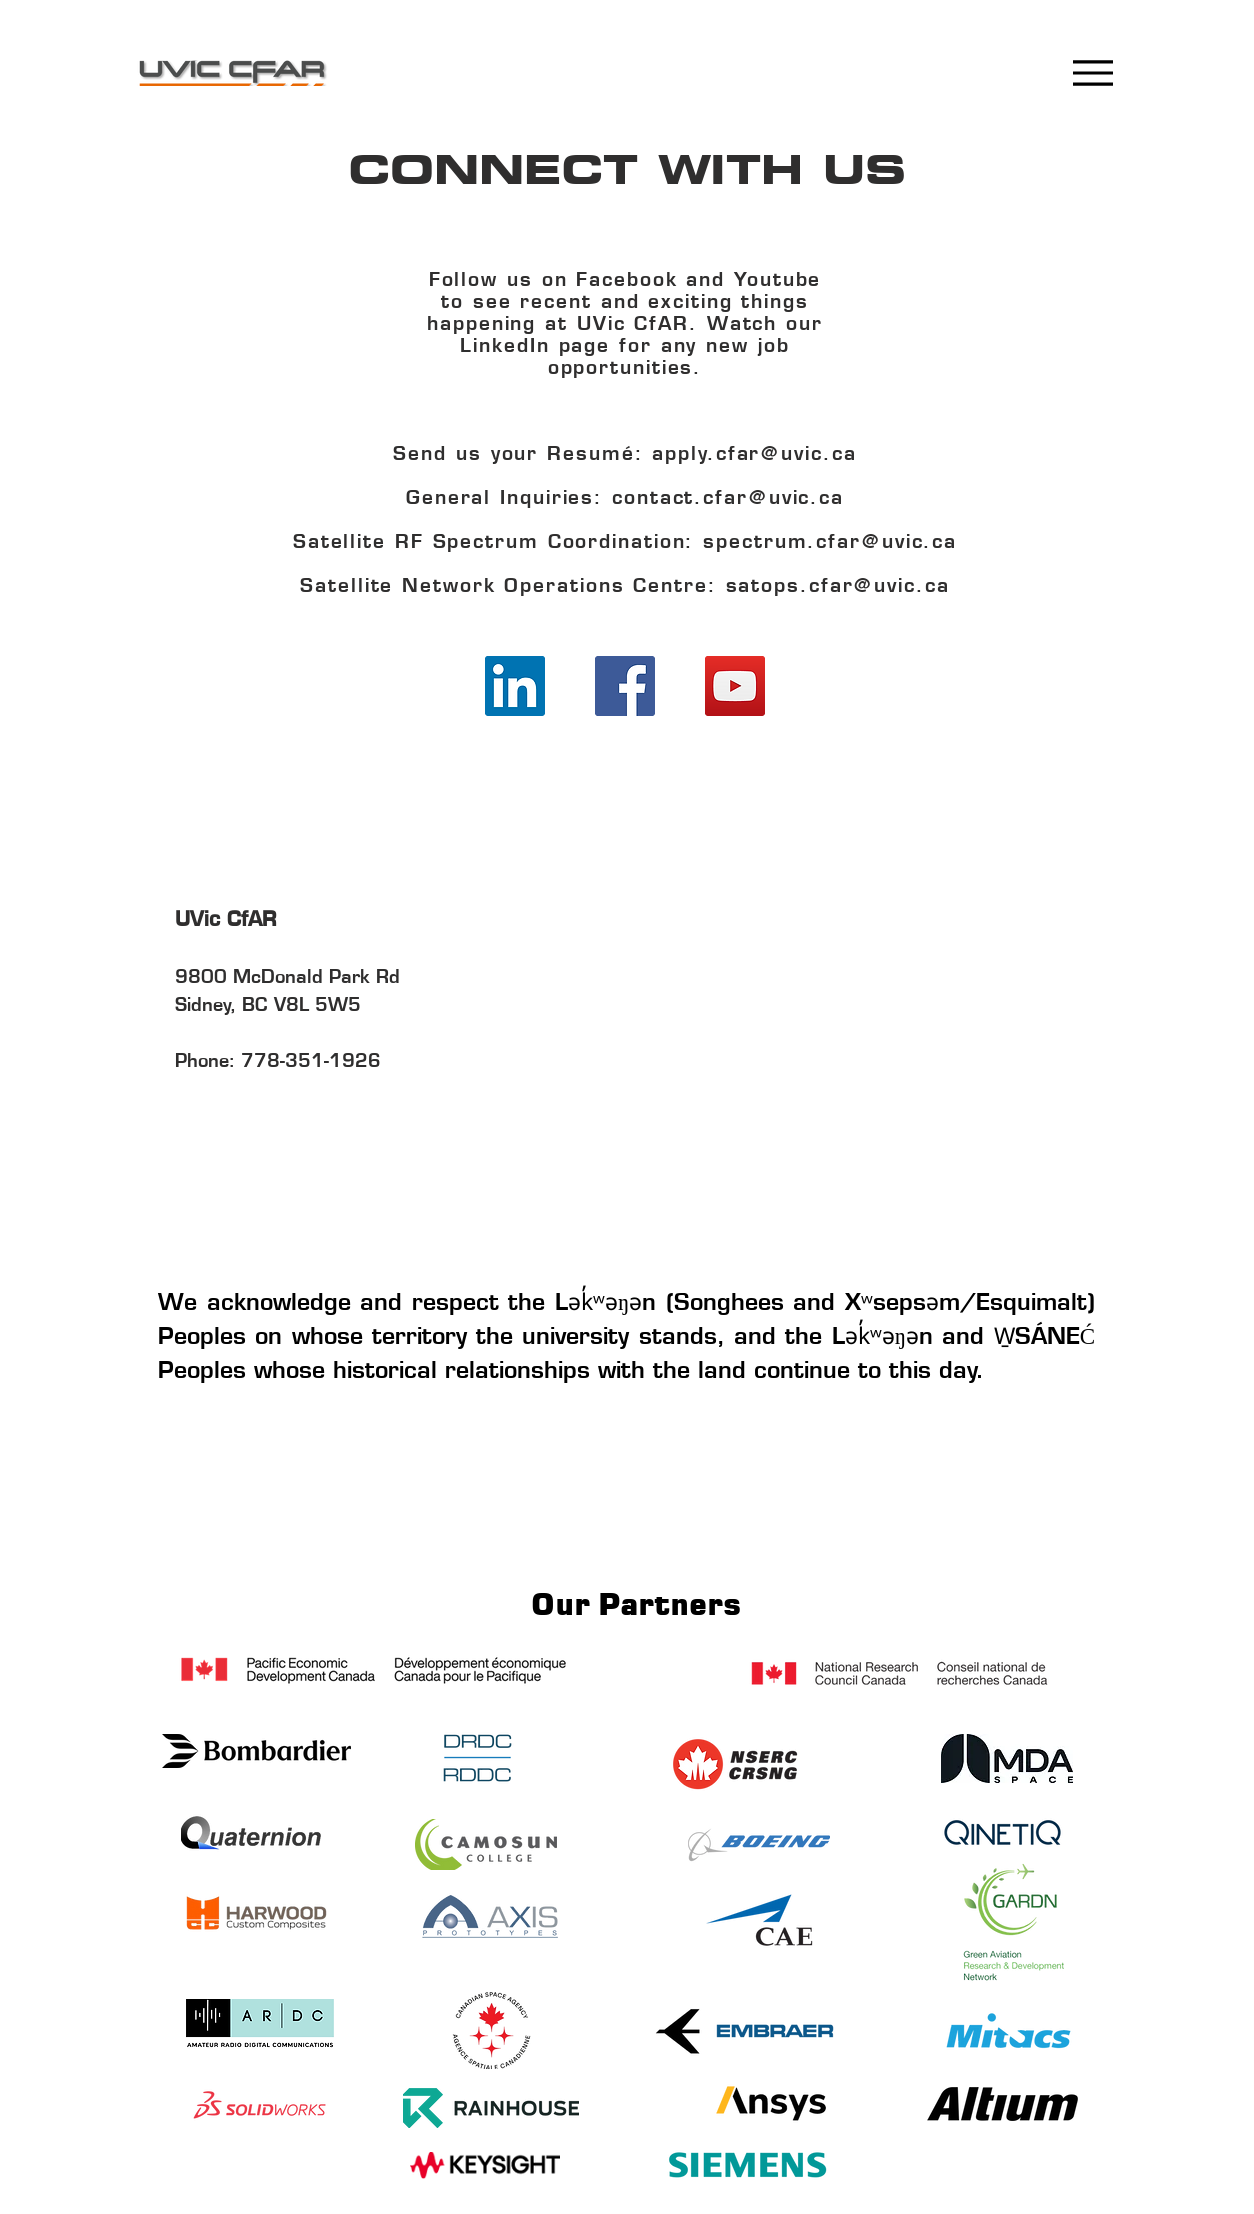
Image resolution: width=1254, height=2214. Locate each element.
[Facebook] (625, 686)
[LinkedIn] (515, 686)
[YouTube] (735, 686)
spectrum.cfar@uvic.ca (830, 543)
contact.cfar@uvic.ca (728, 499)
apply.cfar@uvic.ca (754, 455)
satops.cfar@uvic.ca (838, 587)
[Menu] (1092, 72)
